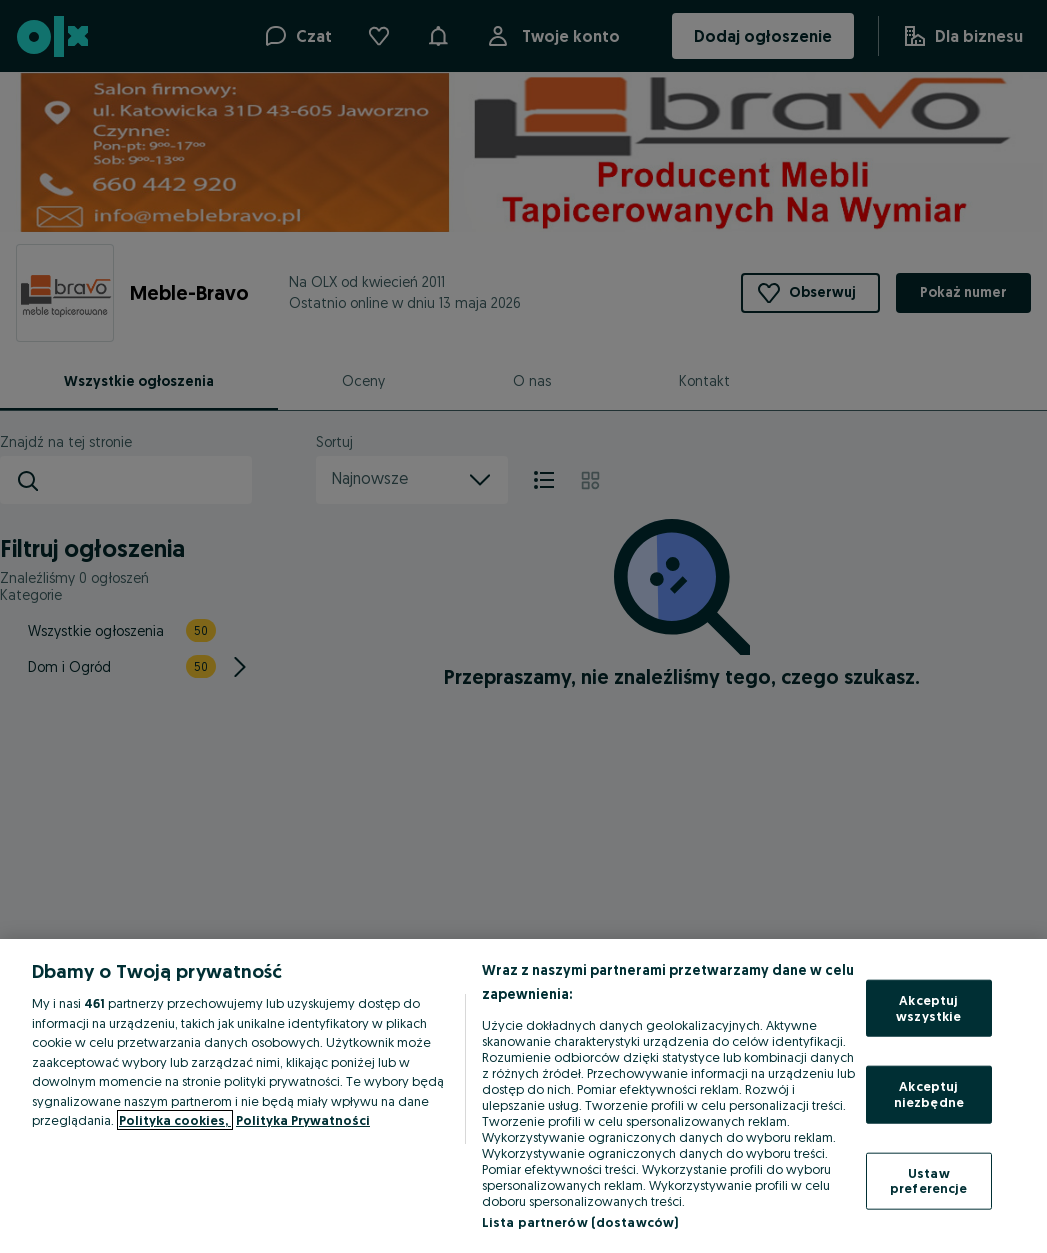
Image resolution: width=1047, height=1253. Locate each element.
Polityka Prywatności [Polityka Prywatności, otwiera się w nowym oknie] (303, 1120)
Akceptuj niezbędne (929, 1094)
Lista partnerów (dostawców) (580, 1222)
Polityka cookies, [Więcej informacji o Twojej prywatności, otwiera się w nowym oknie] (175, 1120)
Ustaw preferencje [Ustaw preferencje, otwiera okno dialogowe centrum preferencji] (928, 1180)
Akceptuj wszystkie (928, 1008)
